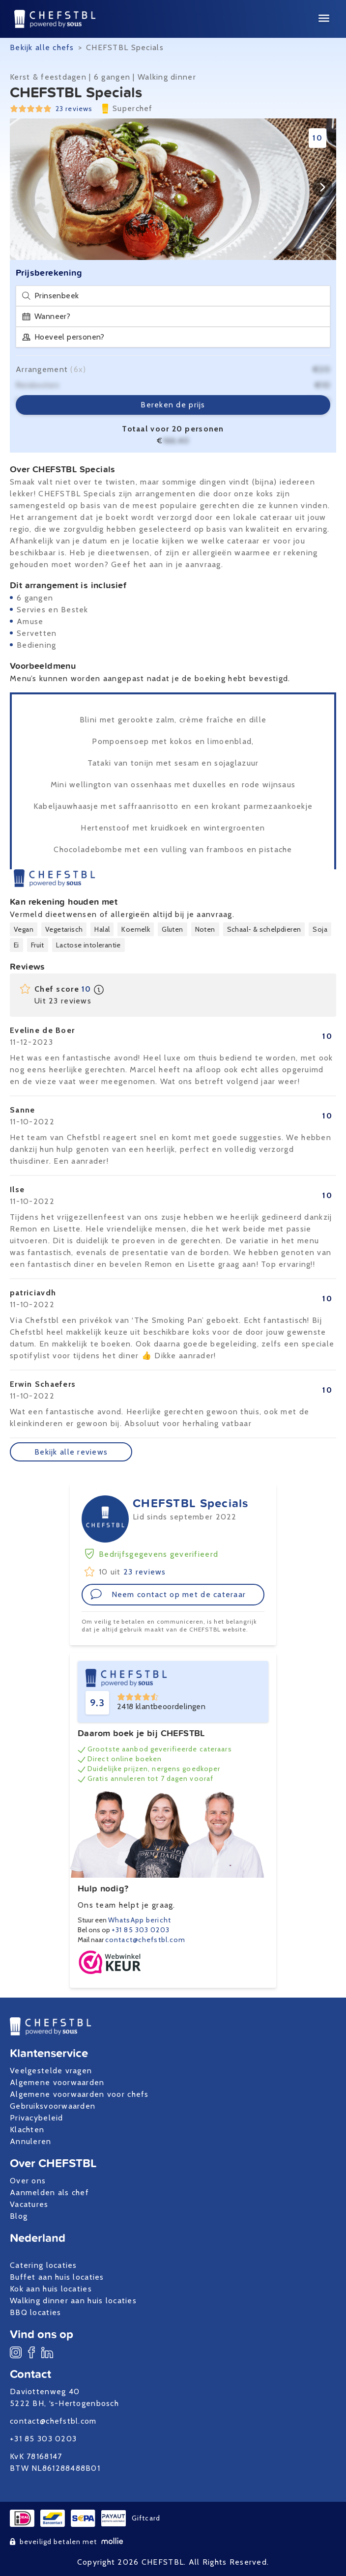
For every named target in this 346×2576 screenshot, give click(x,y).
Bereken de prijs (173, 404)
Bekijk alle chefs (42, 47)
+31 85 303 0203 (141, 1929)
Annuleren (31, 2141)
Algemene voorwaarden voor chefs (79, 2094)
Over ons (28, 2180)
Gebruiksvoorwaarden (52, 2106)
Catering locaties (43, 2265)
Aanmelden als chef (49, 2192)
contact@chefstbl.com (145, 1939)
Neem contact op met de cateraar (168, 1594)
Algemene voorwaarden (57, 2082)
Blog (19, 2216)
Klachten (27, 2129)
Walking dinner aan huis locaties (73, 2300)
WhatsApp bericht (139, 1920)
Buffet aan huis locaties (57, 2277)
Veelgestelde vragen (51, 2070)
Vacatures (29, 2204)
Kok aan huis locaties (51, 2288)
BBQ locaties (35, 2312)
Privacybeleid (36, 2117)
